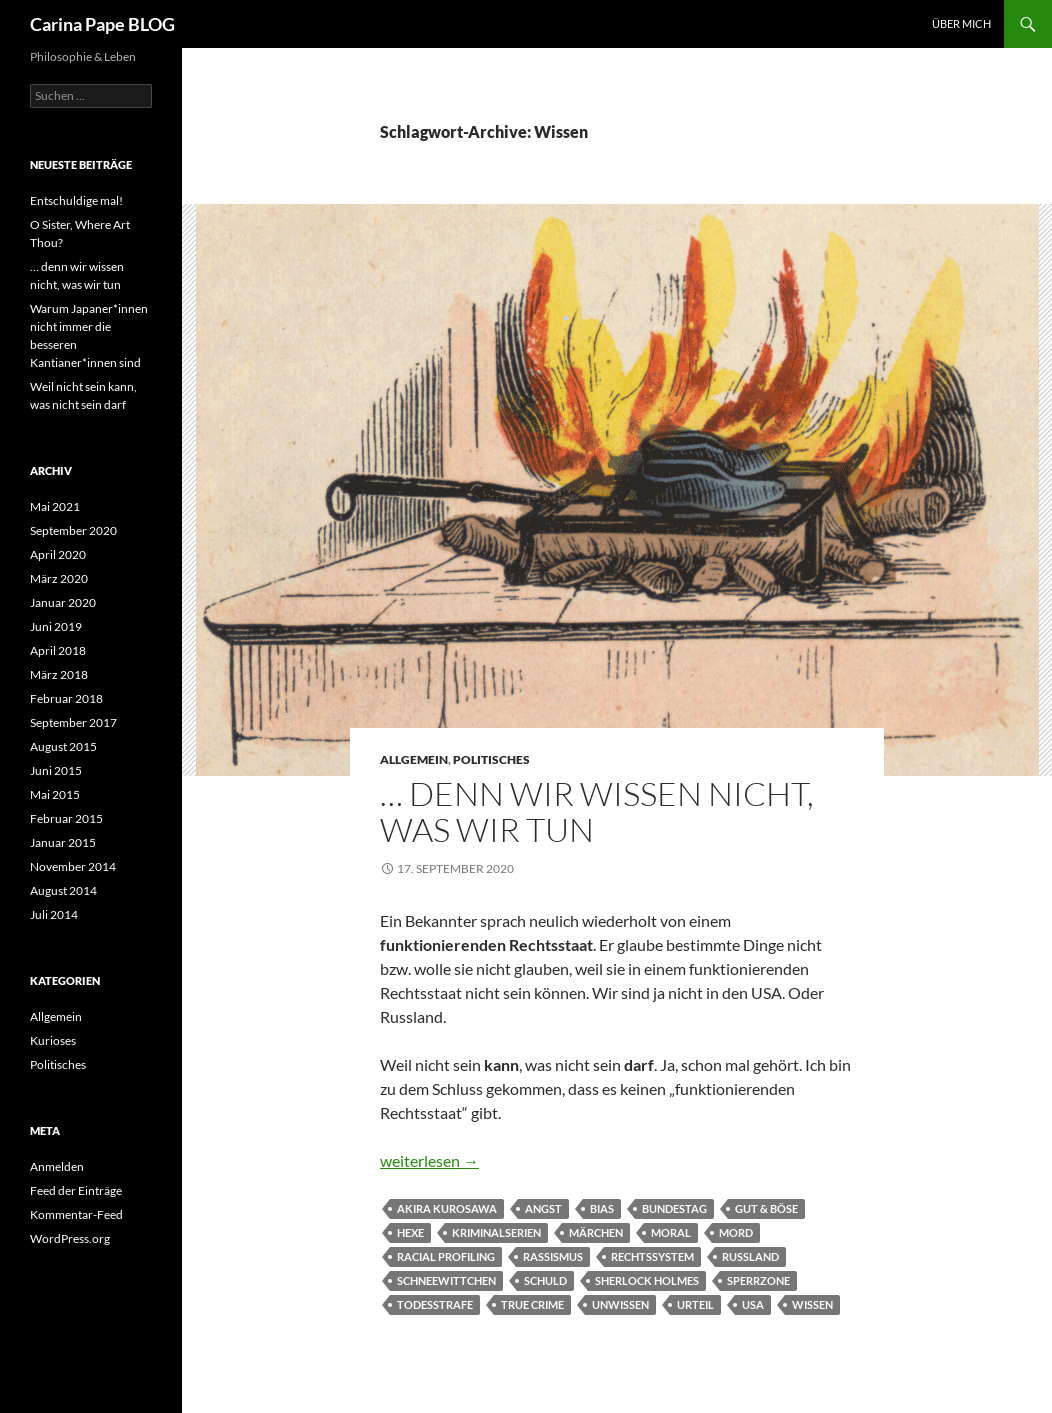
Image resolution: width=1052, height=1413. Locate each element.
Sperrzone (758, 1280)
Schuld (545, 1280)
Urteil (695, 1304)
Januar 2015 (63, 842)
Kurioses (53, 1040)
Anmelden (57, 1166)
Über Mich (961, 23)
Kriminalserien (496, 1232)
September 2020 (73, 530)
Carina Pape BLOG (102, 24)
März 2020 (59, 578)
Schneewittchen (446, 1280)
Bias (602, 1208)
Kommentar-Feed (76, 1214)
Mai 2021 (55, 506)
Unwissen (620, 1304)
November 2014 (73, 866)
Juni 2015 (56, 770)
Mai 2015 (55, 794)
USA (753, 1304)
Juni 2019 (56, 626)
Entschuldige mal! (76, 200)
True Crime (532, 1304)
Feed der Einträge (76, 1190)
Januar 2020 (63, 602)
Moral (671, 1232)
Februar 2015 (66, 818)
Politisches (491, 759)
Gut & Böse (766, 1208)
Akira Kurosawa (447, 1208)
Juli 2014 (54, 914)
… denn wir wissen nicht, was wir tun (597, 811)
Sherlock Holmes (647, 1280)
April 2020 (58, 554)
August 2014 (63, 890)
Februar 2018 (66, 698)
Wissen (812, 1304)
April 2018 (58, 650)
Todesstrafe (435, 1304)
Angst (543, 1208)
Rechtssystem (652, 1256)
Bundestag (674, 1208)
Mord (736, 1232)
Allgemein (414, 759)
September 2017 (73, 722)
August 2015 (63, 746)
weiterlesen (429, 1160)
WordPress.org (70, 1238)
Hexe (410, 1232)
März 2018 (59, 674)
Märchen (596, 1232)
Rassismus (553, 1256)
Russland (750, 1256)
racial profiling (446, 1256)
